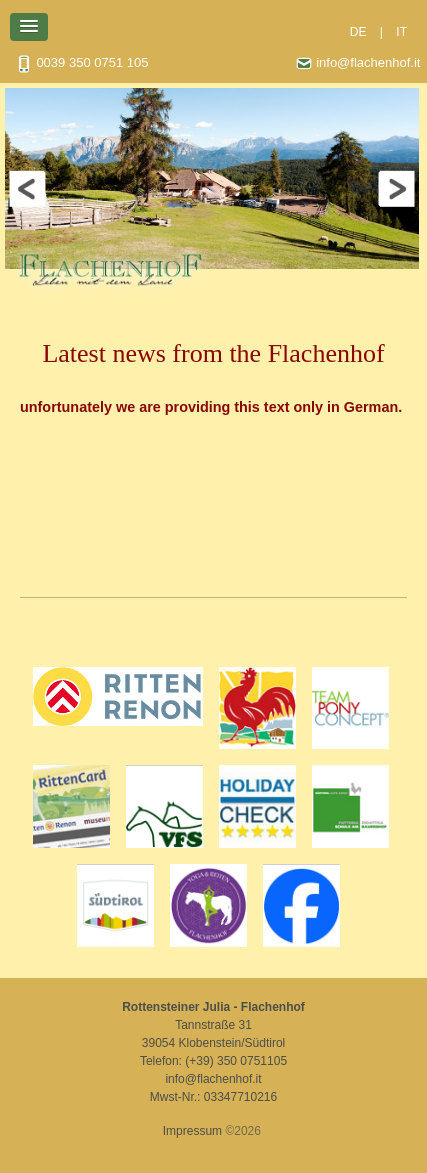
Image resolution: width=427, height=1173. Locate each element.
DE (358, 32)
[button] (29, 27)
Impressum (192, 1131)
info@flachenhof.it (358, 64)
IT (401, 32)
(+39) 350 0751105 (236, 1061)
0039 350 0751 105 (82, 64)
